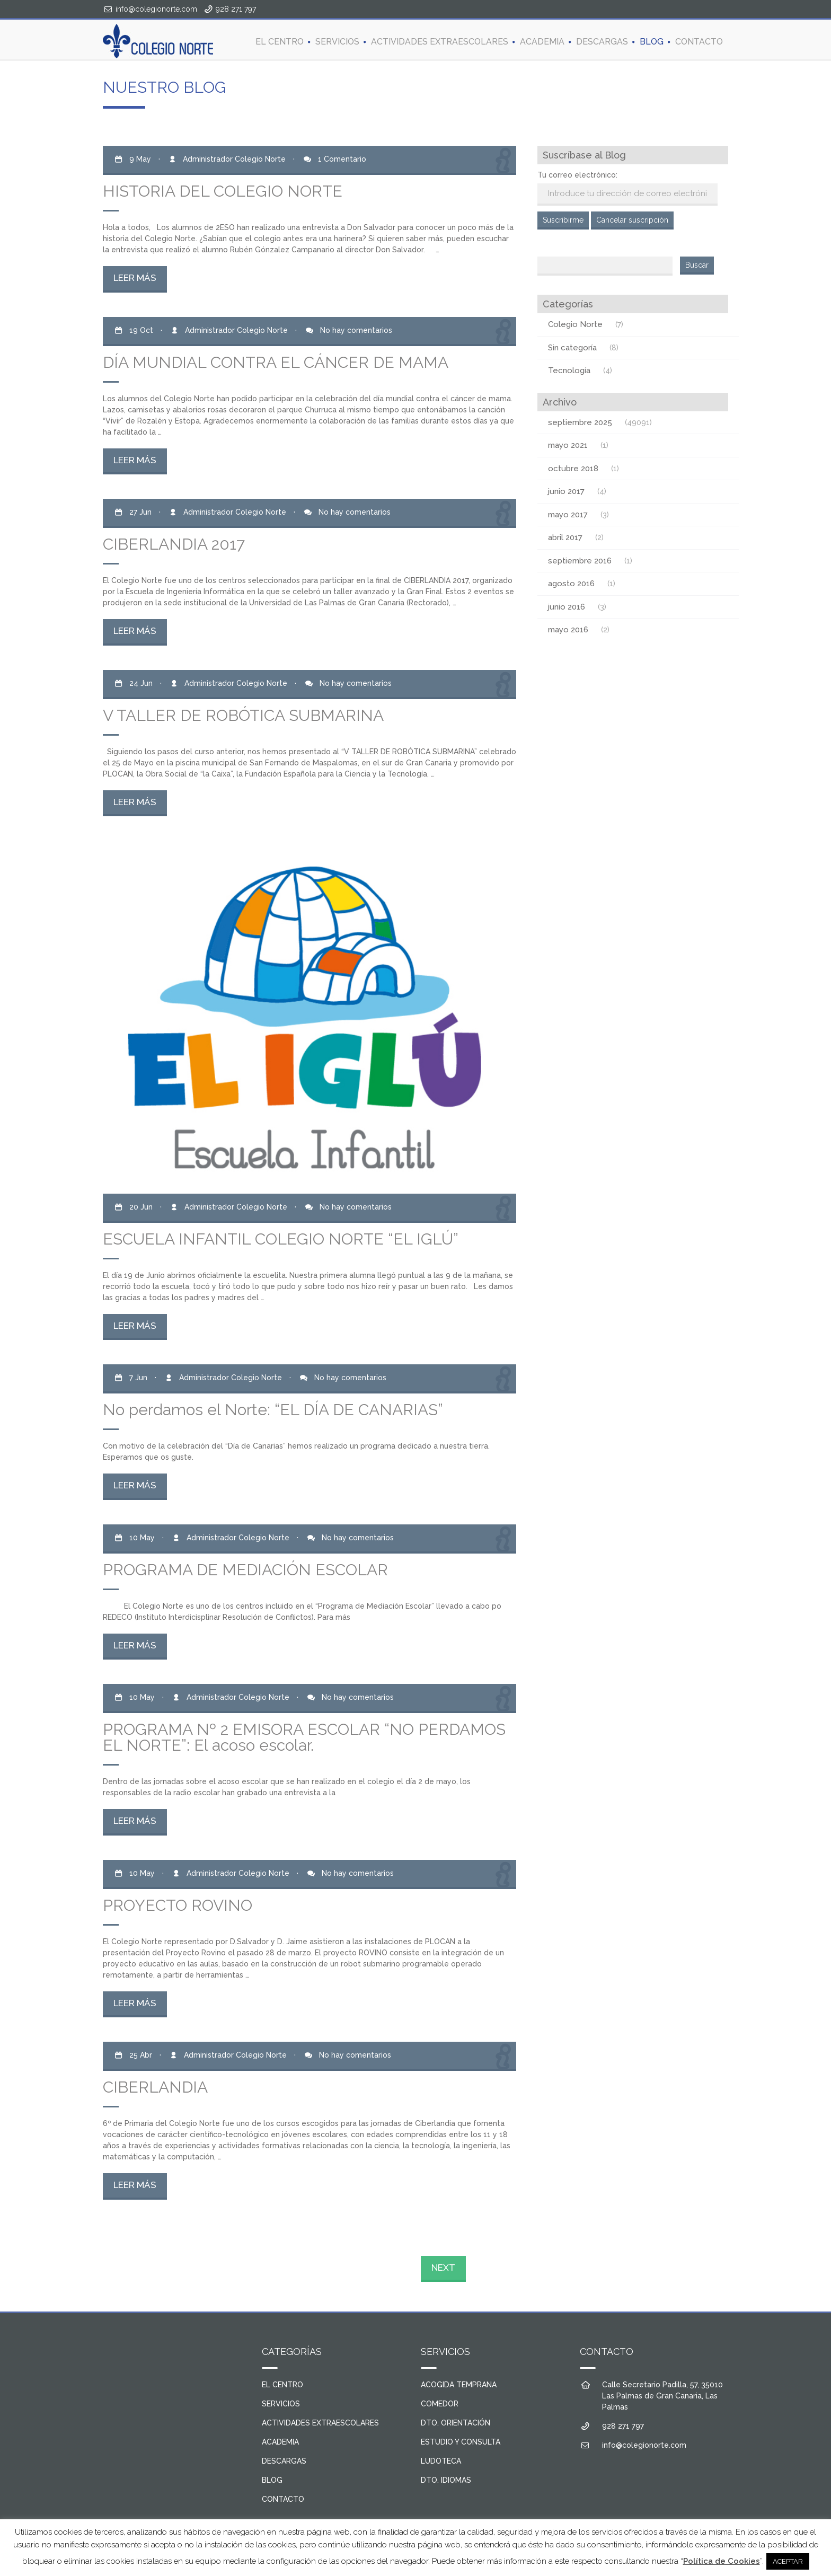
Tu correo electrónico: (577, 175)
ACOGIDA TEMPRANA (459, 2384)
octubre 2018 (573, 468)
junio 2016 (566, 607)
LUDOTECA (441, 2461)
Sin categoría (572, 347)
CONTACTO (699, 42)
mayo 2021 (568, 445)
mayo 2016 (568, 629)
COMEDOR (439, 2403)
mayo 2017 (568, 514)
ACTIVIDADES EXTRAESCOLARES (439, 42)
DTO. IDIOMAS (446, 2480)
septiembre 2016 (580, 561)
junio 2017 (566, 491)
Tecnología (569, 370)
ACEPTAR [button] (788, 2561)
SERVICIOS (337, 42)
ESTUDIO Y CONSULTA (460, 2442)
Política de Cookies (721, 2561)
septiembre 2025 (580, 422)
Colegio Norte (575, 324)
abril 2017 (565, 537)
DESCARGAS (602, 42)
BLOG (652, 42)
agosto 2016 (571, 583)
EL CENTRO (279, 42)
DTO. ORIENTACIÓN (455, 2423)
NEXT (443, 2267)
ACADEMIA (542, 42)
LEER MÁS (134, 277)
